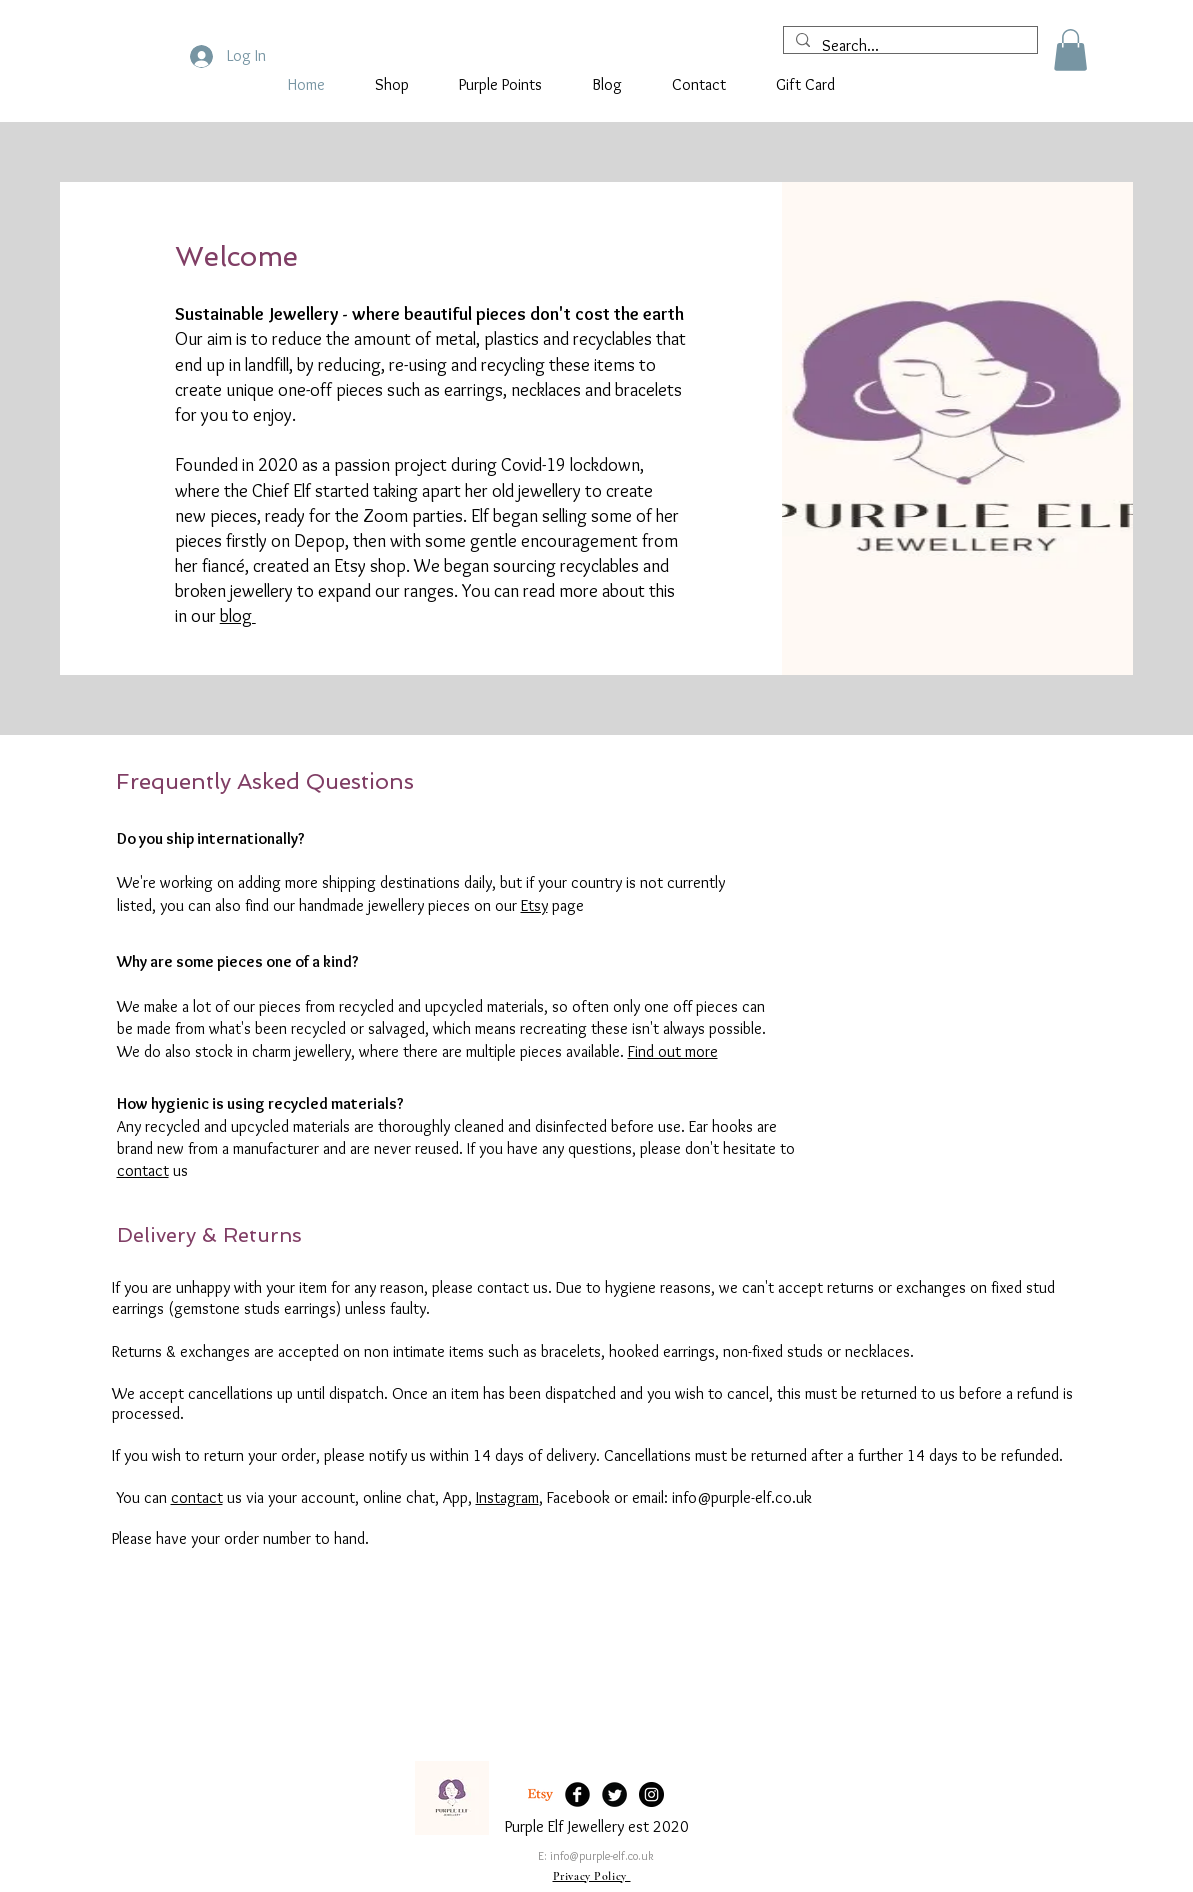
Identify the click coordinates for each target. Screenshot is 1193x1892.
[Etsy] (540, 1794)
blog (238, 616)
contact (143, 1170)
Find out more (673, 1051)
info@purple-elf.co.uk (602, 1855)
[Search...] (908, 46)
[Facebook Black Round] (577, 1794)
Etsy (534, 905)
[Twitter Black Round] (614, 1794)
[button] (1070, 50)
